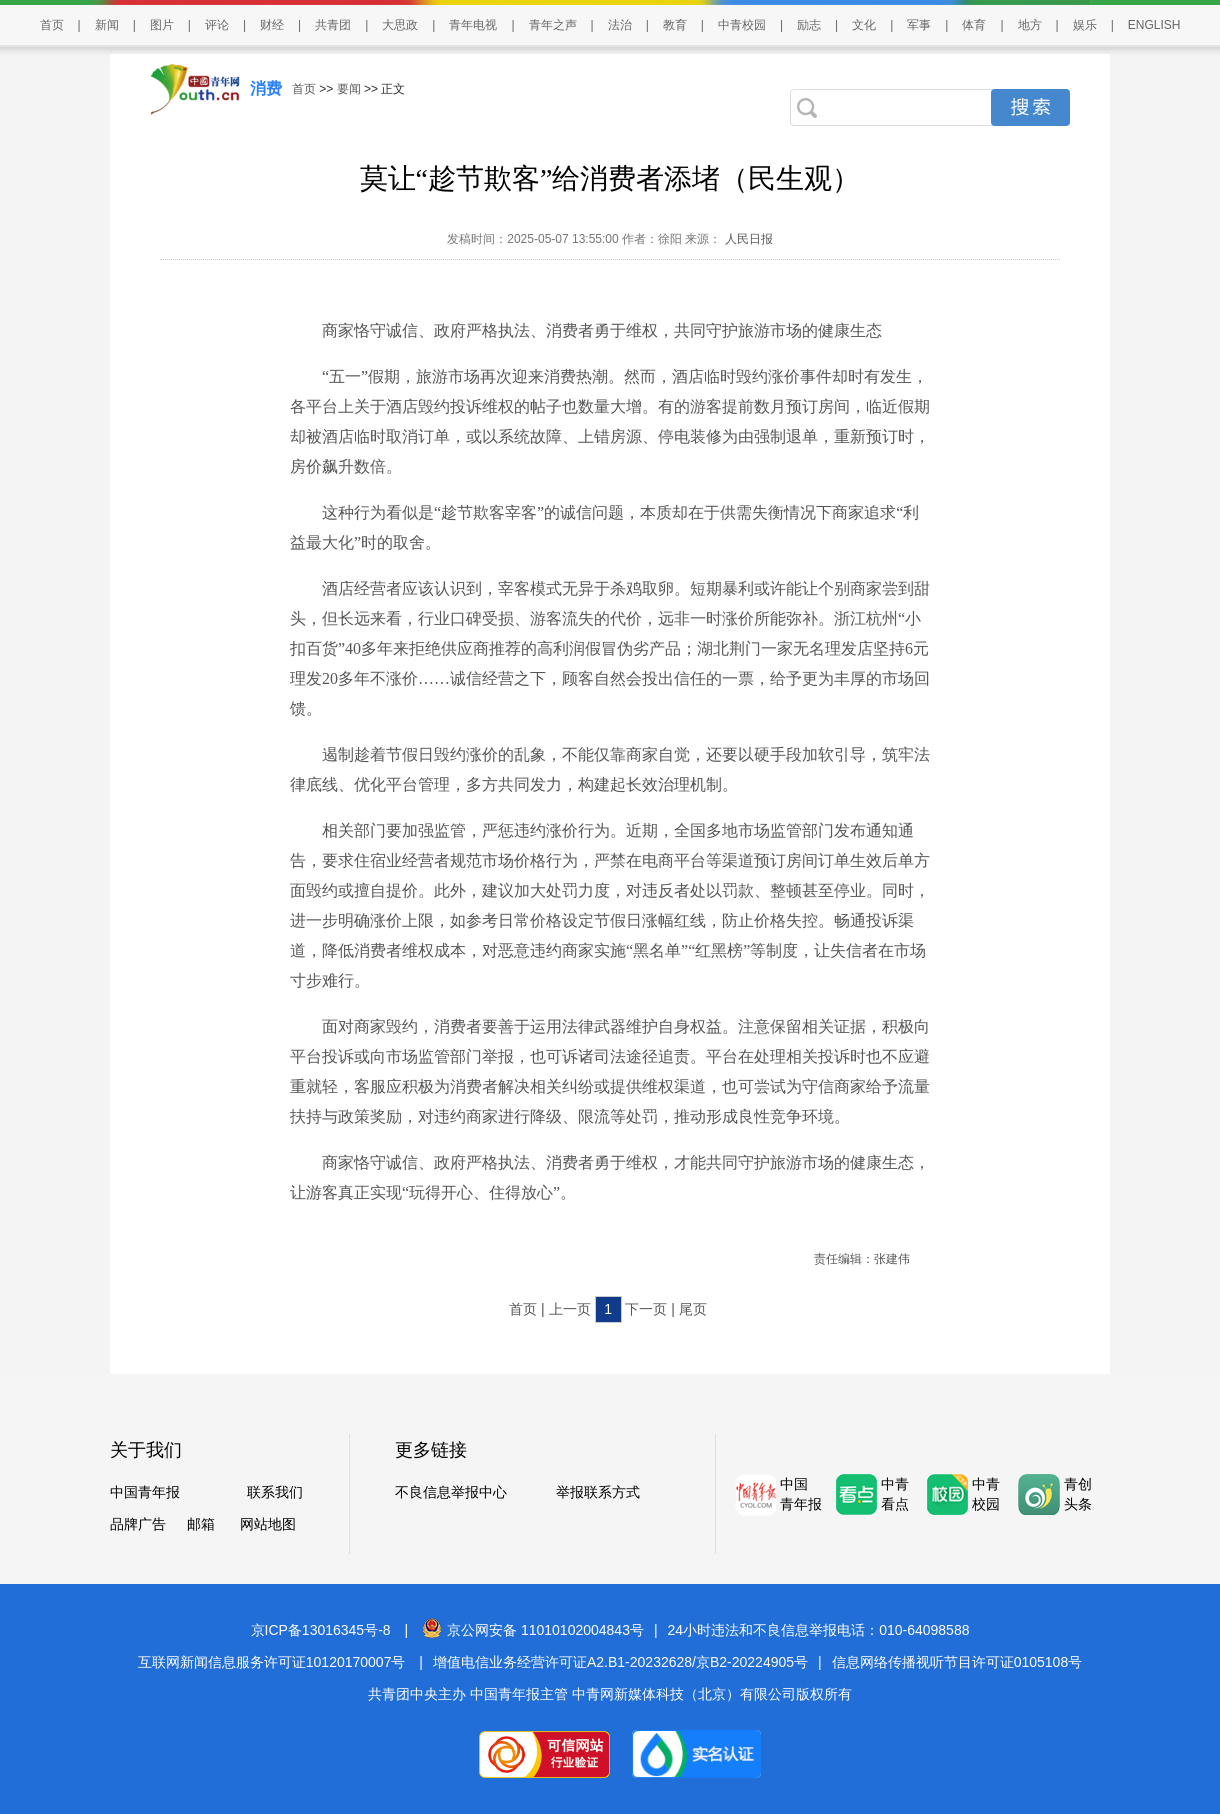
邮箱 (201, 1524)
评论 (217, 25)
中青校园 (742, 25)
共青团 (333, 25)
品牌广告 (138, 1524)
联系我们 (275, 1492)
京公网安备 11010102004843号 (533, 1630)
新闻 (107, 25)
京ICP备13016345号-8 (321, 1630)
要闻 (349, 89)
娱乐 (1085, 25)
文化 (864, 25)
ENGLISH (1154, 25)
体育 (974, 25)
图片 (162, 25)
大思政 (400, 25)
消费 (266, 88)
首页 (52, 25)
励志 (809, 25)
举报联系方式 (598, 1492)
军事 (919, 25)
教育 (675, 25)
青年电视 (473, 25)
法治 (620, 25)
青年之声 (553, 25)
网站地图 (268, 1524)
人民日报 (746, 239)
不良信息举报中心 (451, 1492)
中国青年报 (145, 1492)
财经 (272, 25)
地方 (1030, 25)
